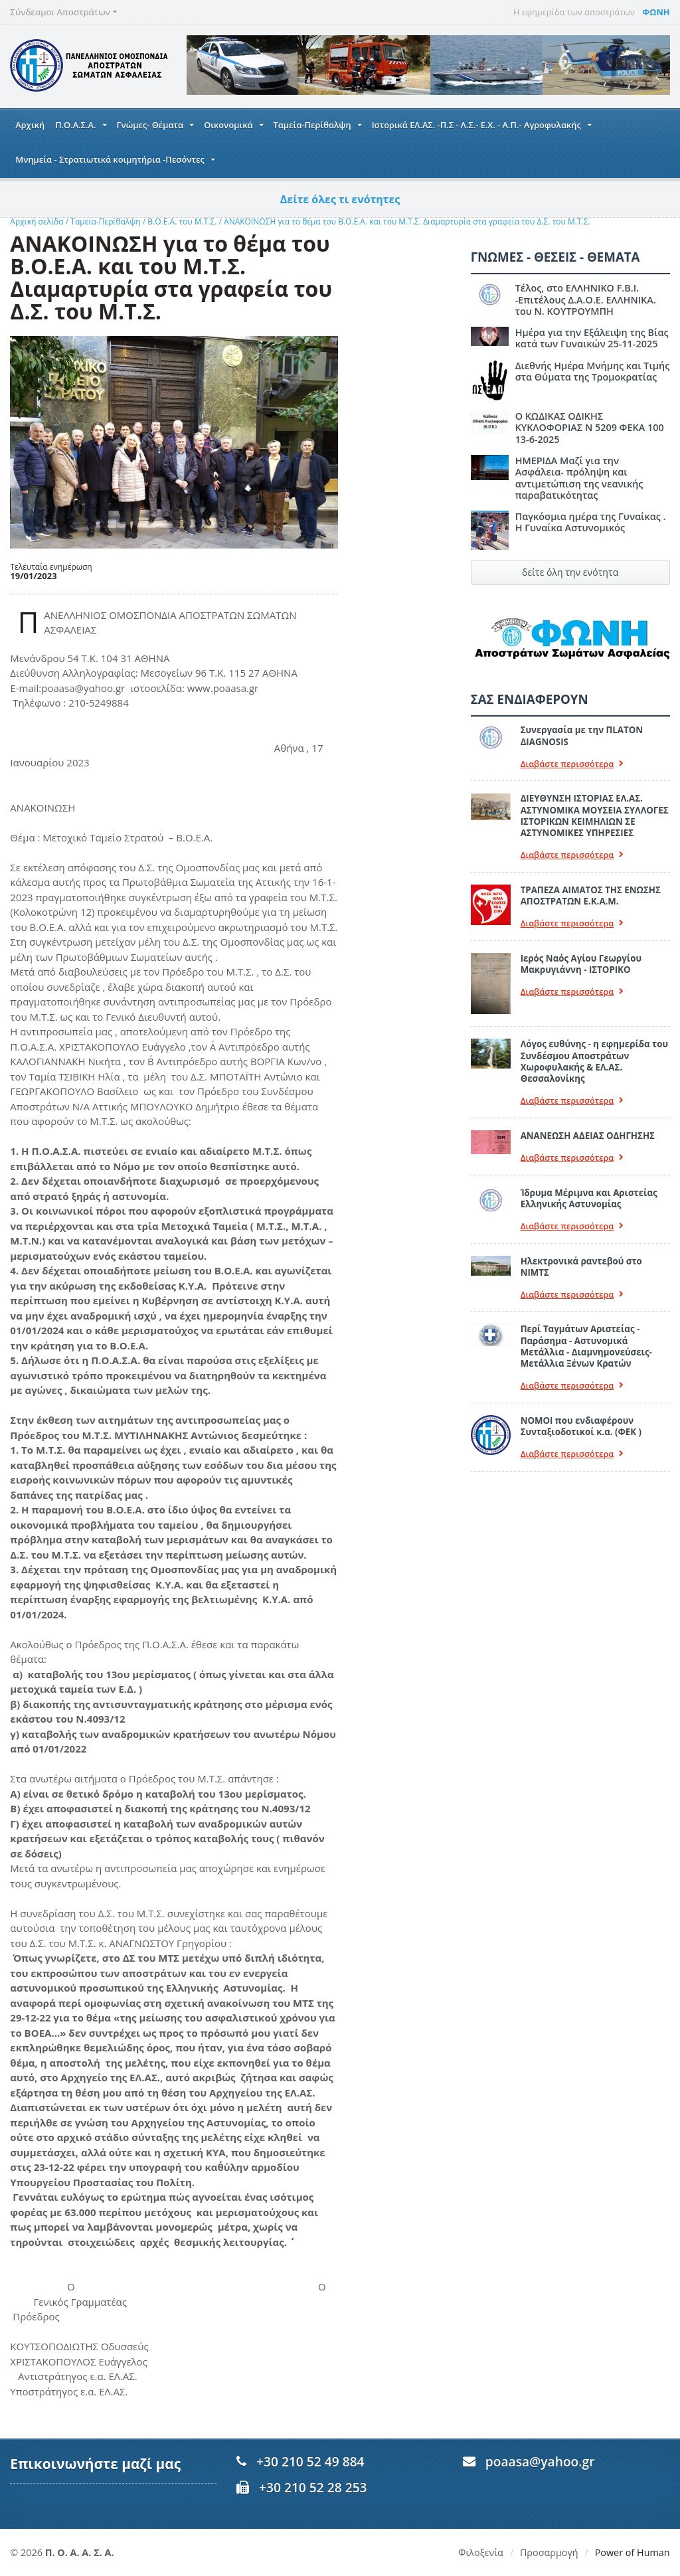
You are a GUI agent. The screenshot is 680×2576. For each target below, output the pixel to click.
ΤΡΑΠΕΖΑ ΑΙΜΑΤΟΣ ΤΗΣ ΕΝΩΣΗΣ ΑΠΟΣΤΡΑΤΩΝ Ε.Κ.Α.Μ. (591, 895)
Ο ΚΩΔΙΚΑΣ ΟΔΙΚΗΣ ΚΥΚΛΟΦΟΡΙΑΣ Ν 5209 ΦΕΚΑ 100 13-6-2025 (589, 428)
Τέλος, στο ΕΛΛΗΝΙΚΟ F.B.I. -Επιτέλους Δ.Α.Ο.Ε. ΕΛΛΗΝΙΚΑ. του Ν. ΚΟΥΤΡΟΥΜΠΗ (585, 299)
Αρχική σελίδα (36, 221)
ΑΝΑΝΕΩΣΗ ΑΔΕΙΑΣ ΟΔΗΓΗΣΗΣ (588, 1136)
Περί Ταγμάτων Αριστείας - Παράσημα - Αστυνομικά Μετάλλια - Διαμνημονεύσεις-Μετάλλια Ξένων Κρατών (586, 1346)
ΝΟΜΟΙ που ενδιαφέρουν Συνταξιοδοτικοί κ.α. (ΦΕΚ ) (581, 1426)
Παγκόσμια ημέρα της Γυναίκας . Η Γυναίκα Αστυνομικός (590, 522)
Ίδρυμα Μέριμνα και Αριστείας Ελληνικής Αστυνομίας (589, 1198)
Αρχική (29, 125)
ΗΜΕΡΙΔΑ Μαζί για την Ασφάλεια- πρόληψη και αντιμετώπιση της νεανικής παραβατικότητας (579, 477)
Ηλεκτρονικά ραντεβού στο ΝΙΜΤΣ (581, 1266)
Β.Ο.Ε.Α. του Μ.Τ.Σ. (181, 221)
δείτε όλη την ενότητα (570, 572)
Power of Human (632, 2552)
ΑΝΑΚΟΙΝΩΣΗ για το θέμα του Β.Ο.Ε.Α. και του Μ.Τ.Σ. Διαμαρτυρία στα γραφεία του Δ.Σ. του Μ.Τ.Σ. (407, 221)
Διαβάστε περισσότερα (572, 764)
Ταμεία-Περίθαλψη (105, 221)
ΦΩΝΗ (655, 12)
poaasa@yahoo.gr (540, 2461)
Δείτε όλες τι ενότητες (340, 199)
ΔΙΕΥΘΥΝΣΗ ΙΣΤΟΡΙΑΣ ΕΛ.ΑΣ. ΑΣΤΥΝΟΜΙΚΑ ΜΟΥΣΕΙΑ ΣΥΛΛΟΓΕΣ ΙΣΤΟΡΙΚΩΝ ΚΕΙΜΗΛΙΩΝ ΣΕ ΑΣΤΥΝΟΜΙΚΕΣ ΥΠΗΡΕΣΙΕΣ (595, 815)
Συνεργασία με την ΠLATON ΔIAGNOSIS (582, 735)
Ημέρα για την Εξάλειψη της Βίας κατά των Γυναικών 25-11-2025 (592, 338)
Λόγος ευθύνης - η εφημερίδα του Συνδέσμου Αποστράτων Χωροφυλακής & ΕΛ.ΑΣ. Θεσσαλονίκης (594, 1061)
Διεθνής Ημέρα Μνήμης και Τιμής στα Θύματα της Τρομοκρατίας (592, 371)
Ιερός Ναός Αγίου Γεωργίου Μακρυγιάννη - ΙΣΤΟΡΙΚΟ (581, 964)
